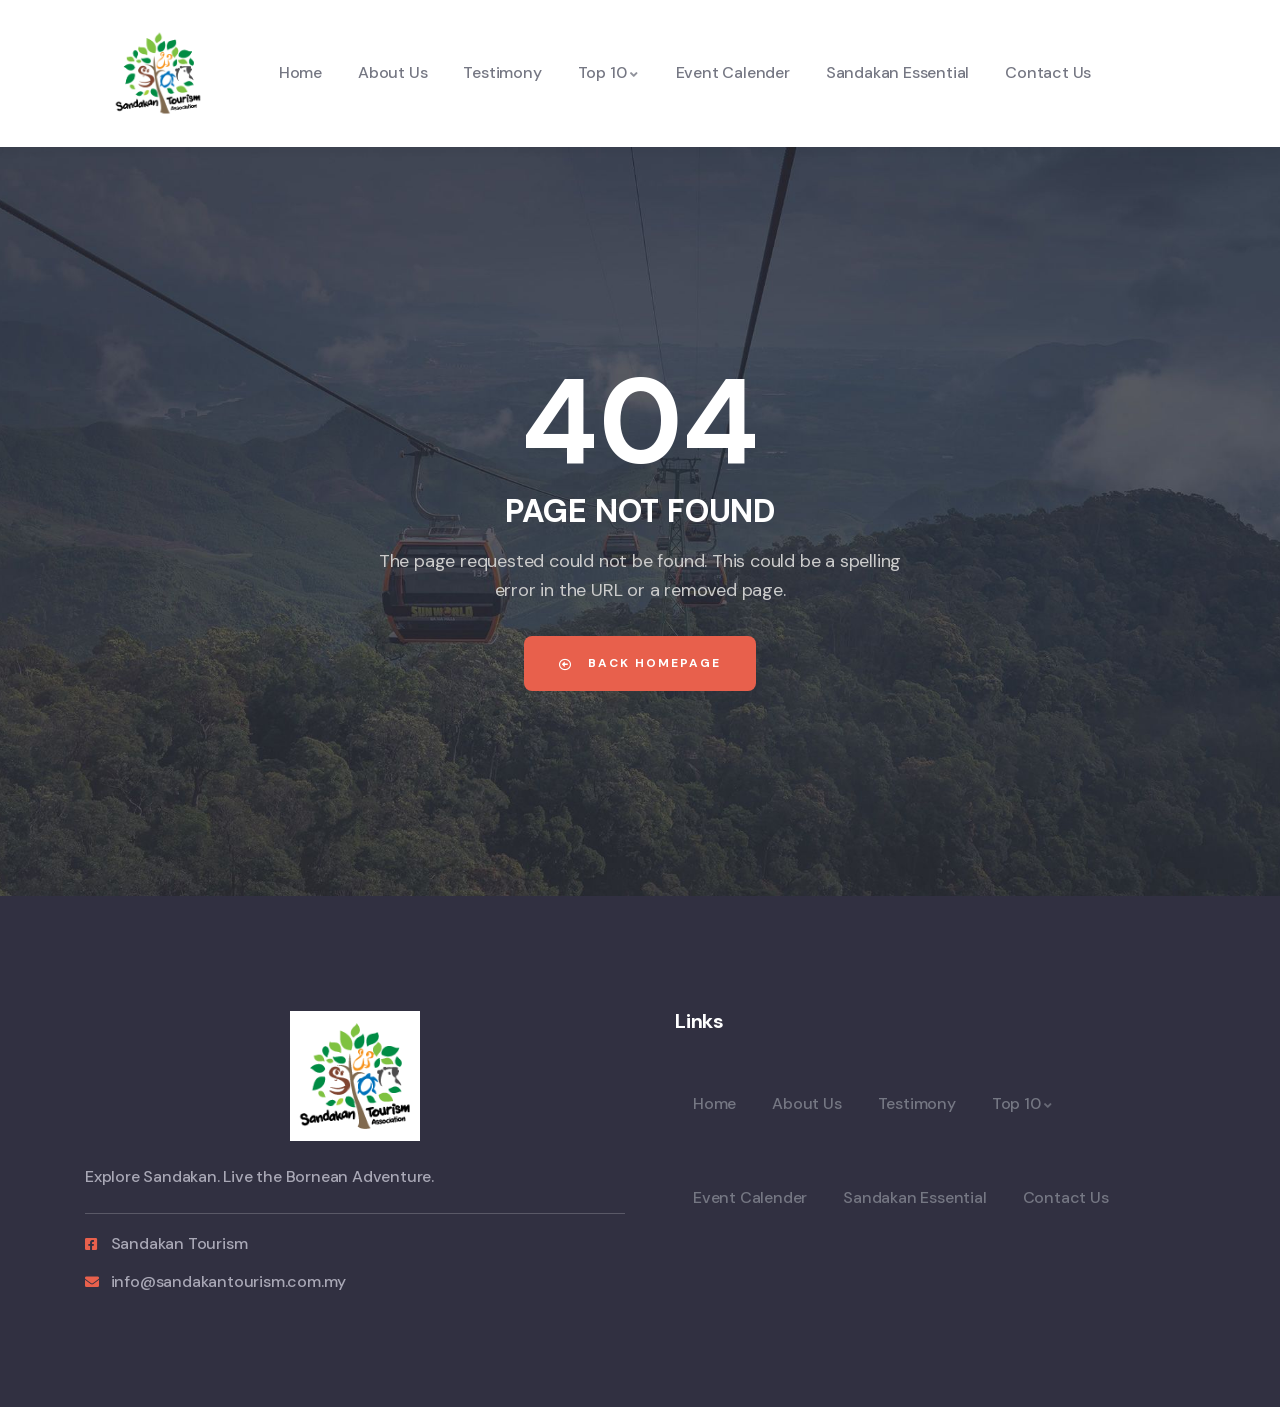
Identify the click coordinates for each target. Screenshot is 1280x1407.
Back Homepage (640, 663)
